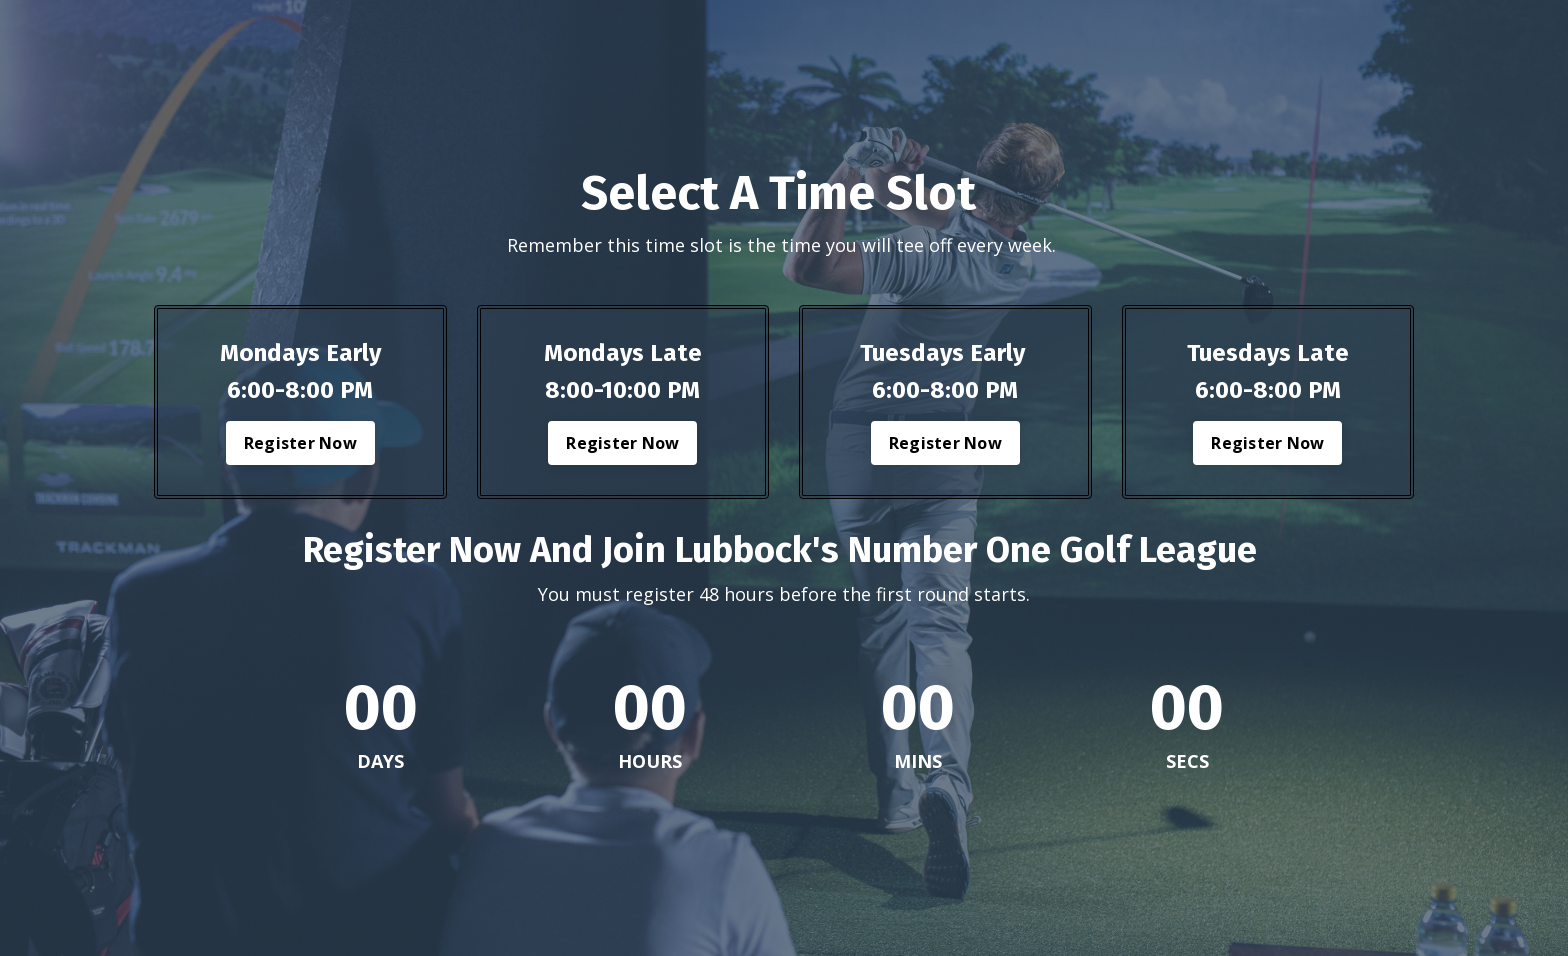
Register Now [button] (300, 443)
